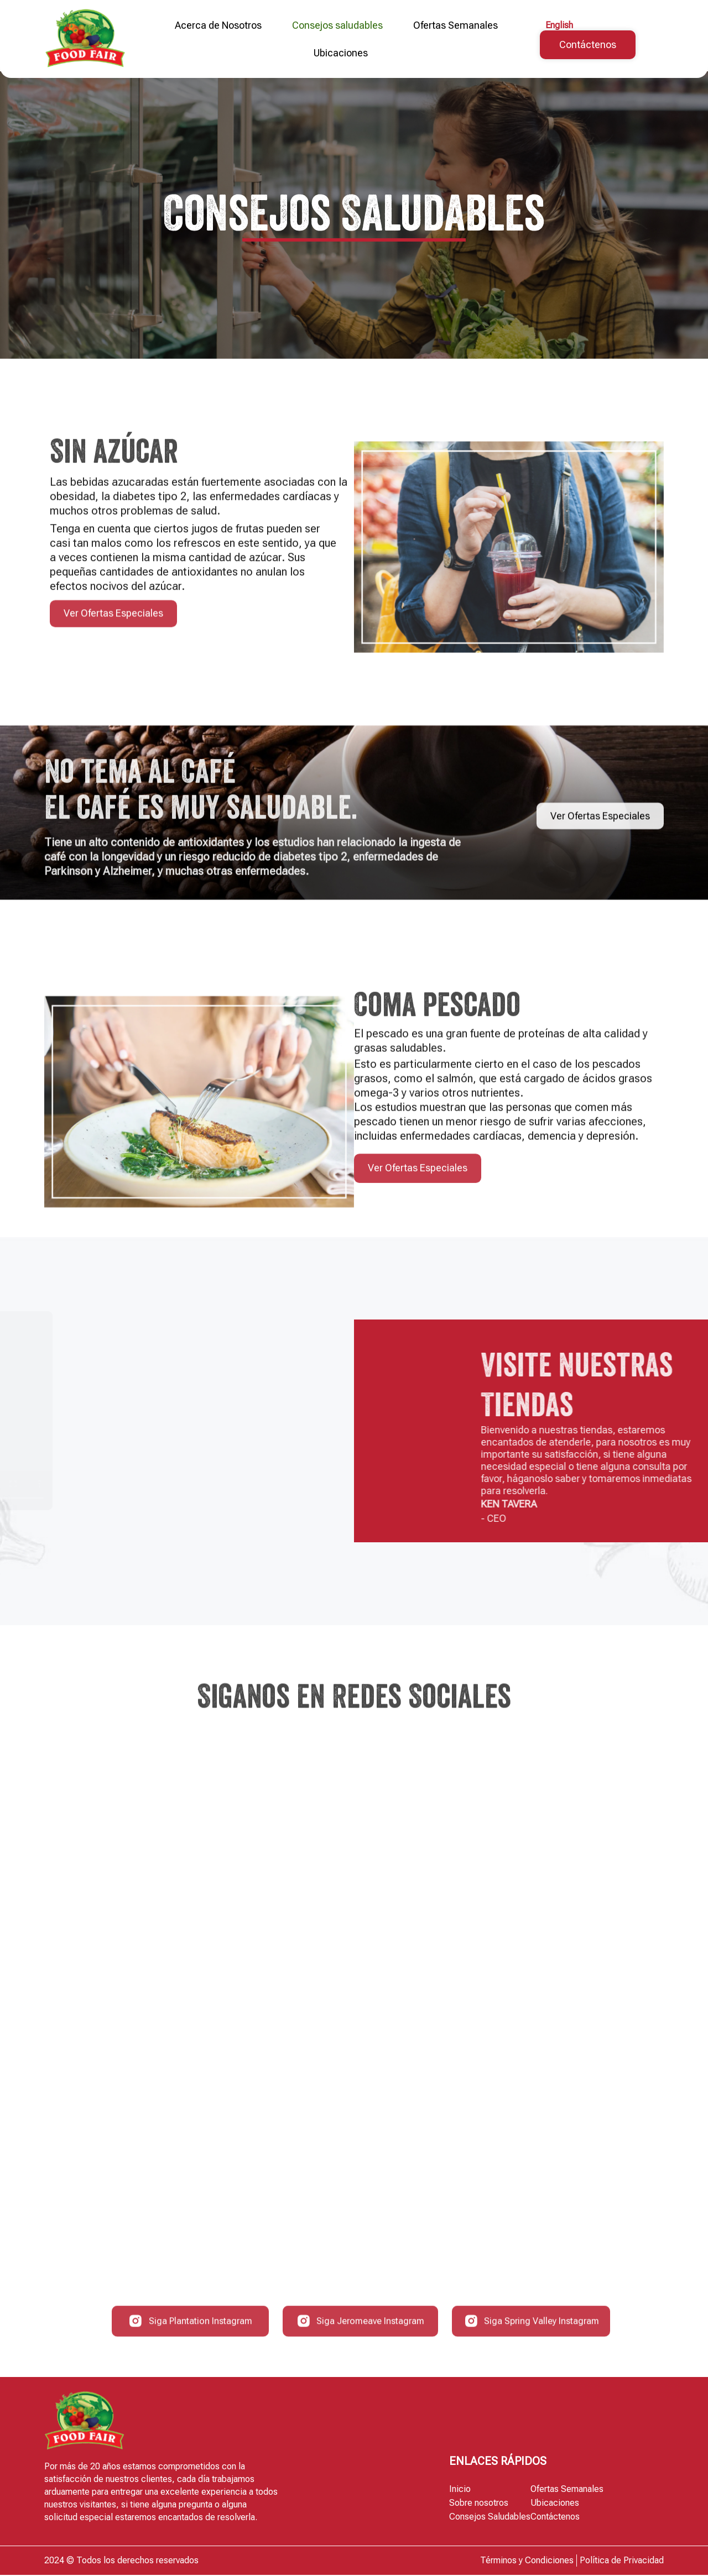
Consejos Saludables (489, 2517)
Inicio (460, 2490)
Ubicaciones (341, 53)
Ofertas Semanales (455, 25)
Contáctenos (555, 2517)
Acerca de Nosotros (218, 25)
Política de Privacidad (622, 2561)
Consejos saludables (337, 25)
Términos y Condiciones (527, 2561)
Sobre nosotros (478, 2504)
